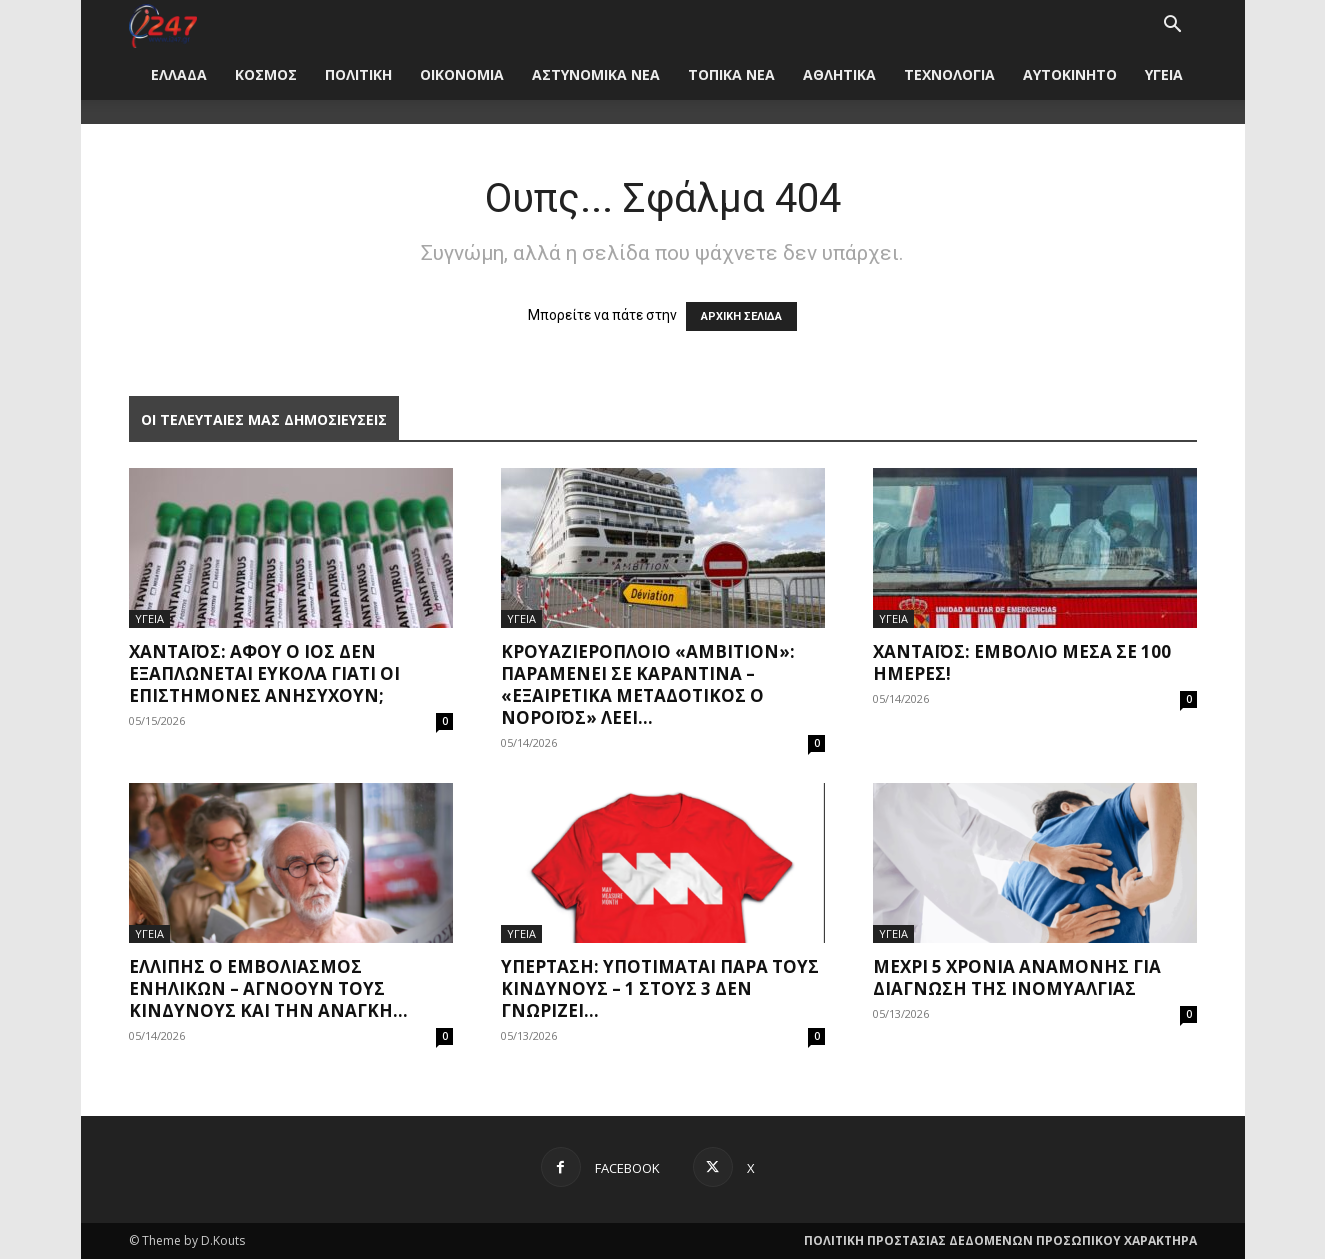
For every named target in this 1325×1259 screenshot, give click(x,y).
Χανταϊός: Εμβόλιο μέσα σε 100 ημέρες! (1022, 662)
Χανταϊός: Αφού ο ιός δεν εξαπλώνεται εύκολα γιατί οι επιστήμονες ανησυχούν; (264, 673)
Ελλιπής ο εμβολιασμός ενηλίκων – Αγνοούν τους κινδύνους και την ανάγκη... (268, 988)
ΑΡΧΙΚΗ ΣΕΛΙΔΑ (741, 316)
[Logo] (163, 24)
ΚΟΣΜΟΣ (266, 74)
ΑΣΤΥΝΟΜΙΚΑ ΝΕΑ (596, 74)
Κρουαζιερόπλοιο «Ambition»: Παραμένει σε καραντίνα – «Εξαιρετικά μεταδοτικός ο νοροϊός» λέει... (648, 684)
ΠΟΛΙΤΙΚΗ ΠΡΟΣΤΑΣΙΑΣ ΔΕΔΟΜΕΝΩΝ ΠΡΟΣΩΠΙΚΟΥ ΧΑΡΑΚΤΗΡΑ (1000, 1240)
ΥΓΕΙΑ (1164, 74)
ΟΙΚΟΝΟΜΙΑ (462, 74)
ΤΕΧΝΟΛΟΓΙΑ (949, 74)
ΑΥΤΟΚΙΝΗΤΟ (1070, 74)
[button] (1173, 26)
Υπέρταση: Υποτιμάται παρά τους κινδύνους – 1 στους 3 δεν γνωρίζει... (660, 988)
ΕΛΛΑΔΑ (179, 74)
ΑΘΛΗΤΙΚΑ (839, 74)
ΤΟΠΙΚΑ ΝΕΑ (731, 74)
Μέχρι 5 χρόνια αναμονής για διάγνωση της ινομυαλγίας (1017, 977)
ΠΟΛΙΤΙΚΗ (358, 74)
